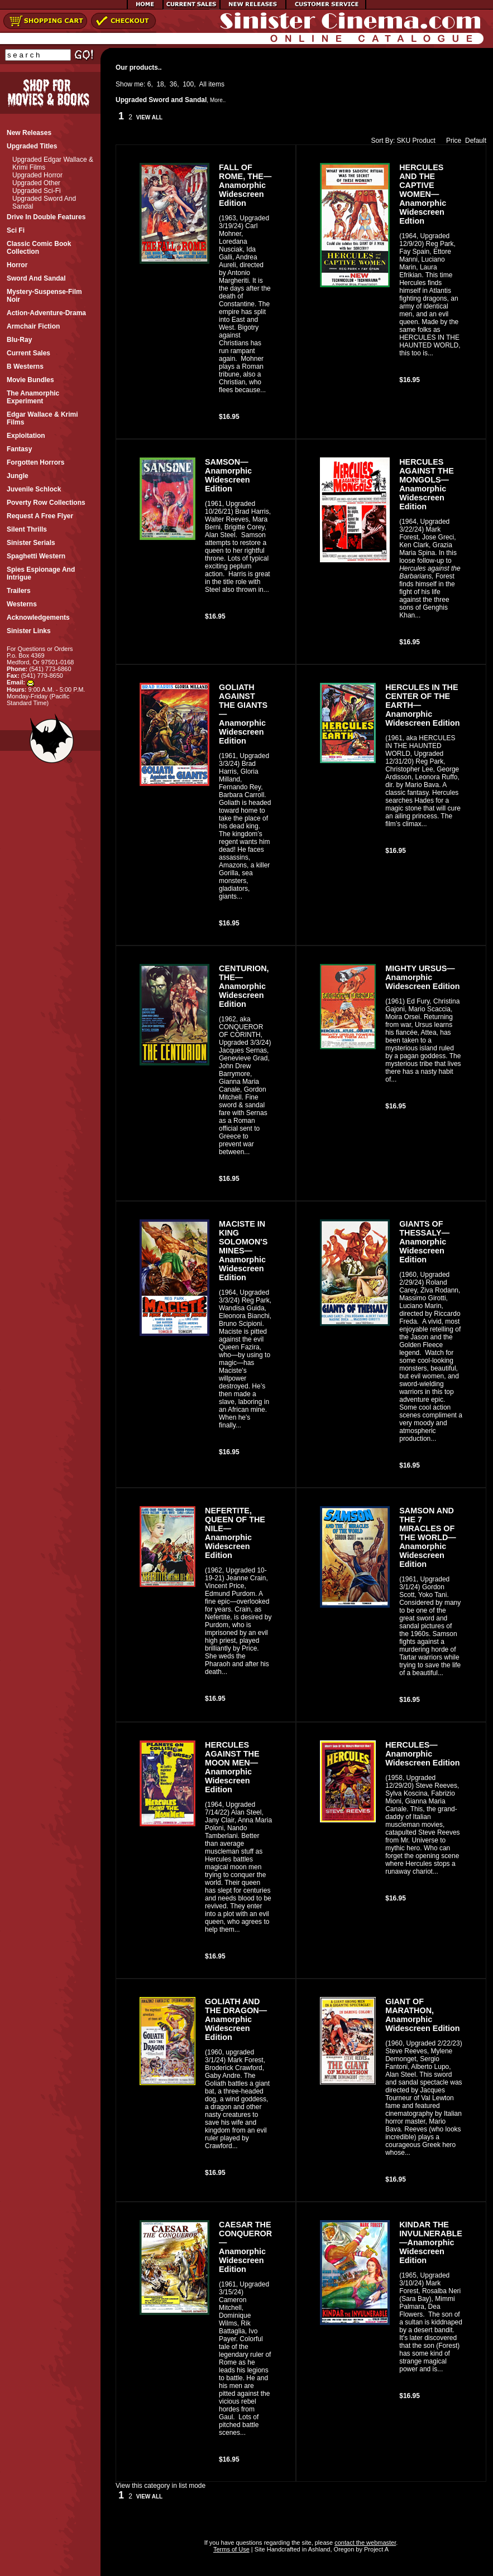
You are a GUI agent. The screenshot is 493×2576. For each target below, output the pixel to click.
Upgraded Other (36, 183)
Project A (375, 2549)
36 (173, 84)
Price (451, 140)
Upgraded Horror (37, 175)
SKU (404, 140)
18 (160, 84)
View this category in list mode (160, 2486)
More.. (218, 100)
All (203, 84)
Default (475, 140)
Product (424, 140)
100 (188, 84)
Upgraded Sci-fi (36, 191)
